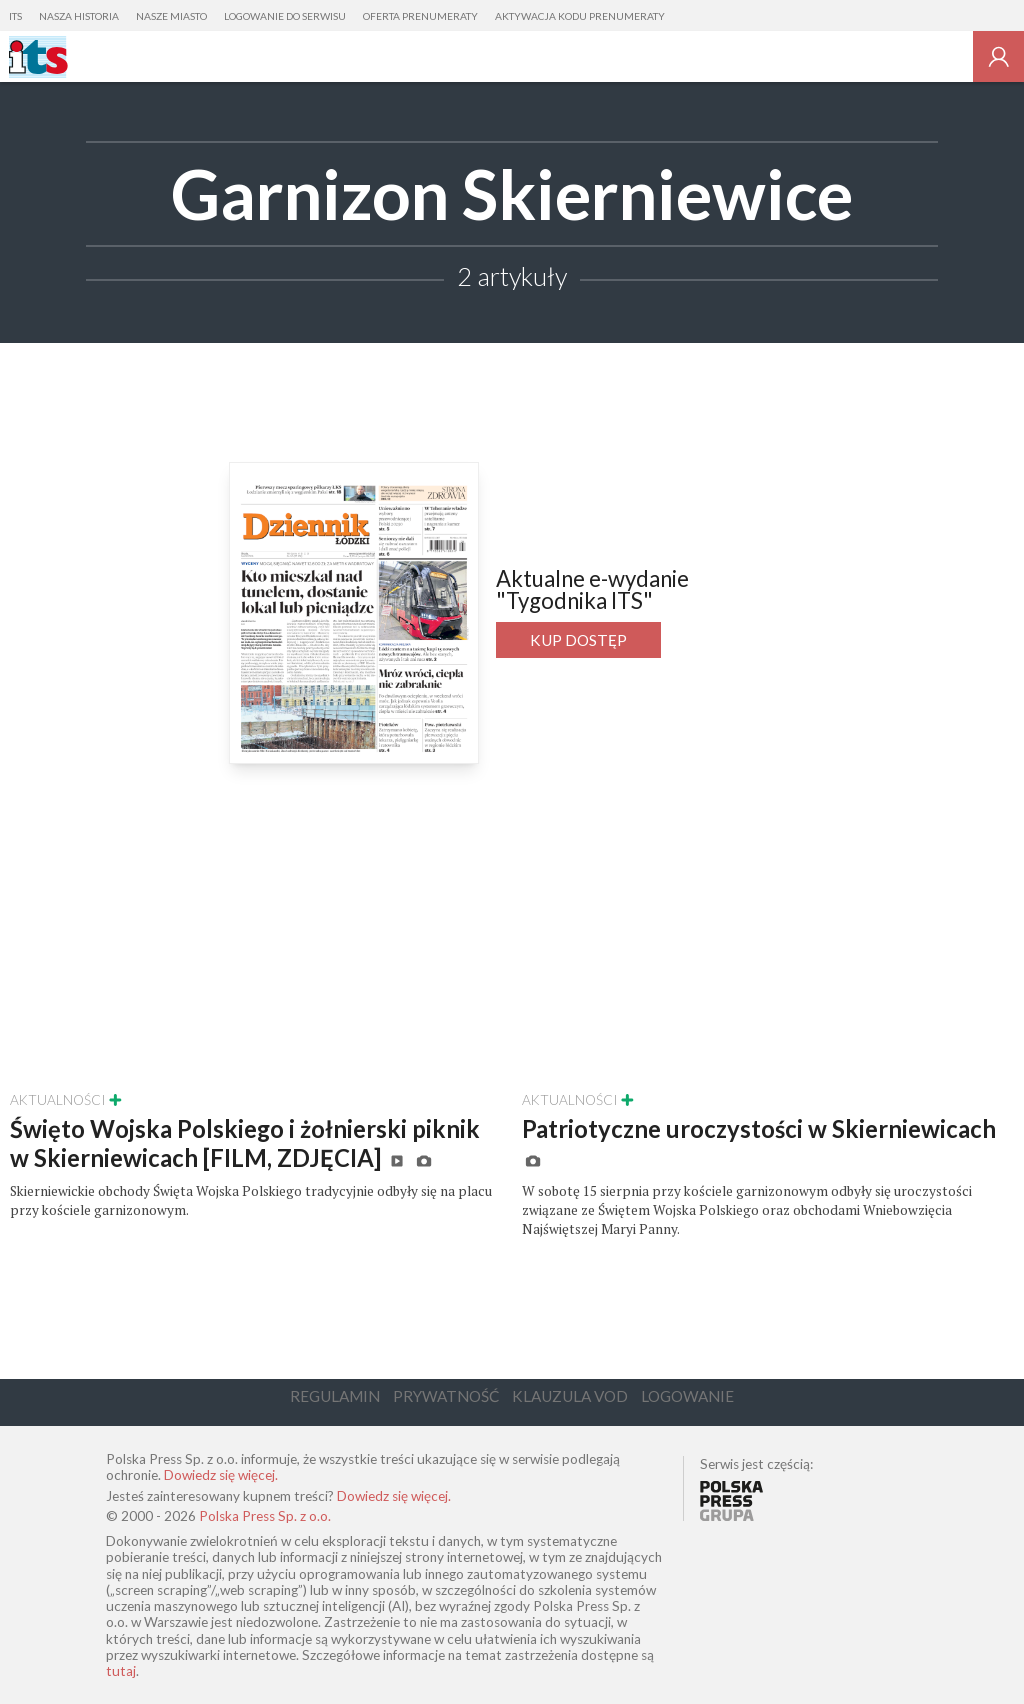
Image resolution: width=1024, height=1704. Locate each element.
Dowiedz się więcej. (221, 1475)
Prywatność (446, 1396)
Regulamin (335, 1396)
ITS (15, 16)
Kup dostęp (578, 640)
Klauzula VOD (570, 1396)
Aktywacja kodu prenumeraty (580, 16)
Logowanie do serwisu (285, 16)
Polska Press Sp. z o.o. (265, 1516)
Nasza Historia (79, 16)
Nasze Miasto (171, 16)
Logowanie (687, 1396)
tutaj (121, 1671)
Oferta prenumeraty (420, 16)
